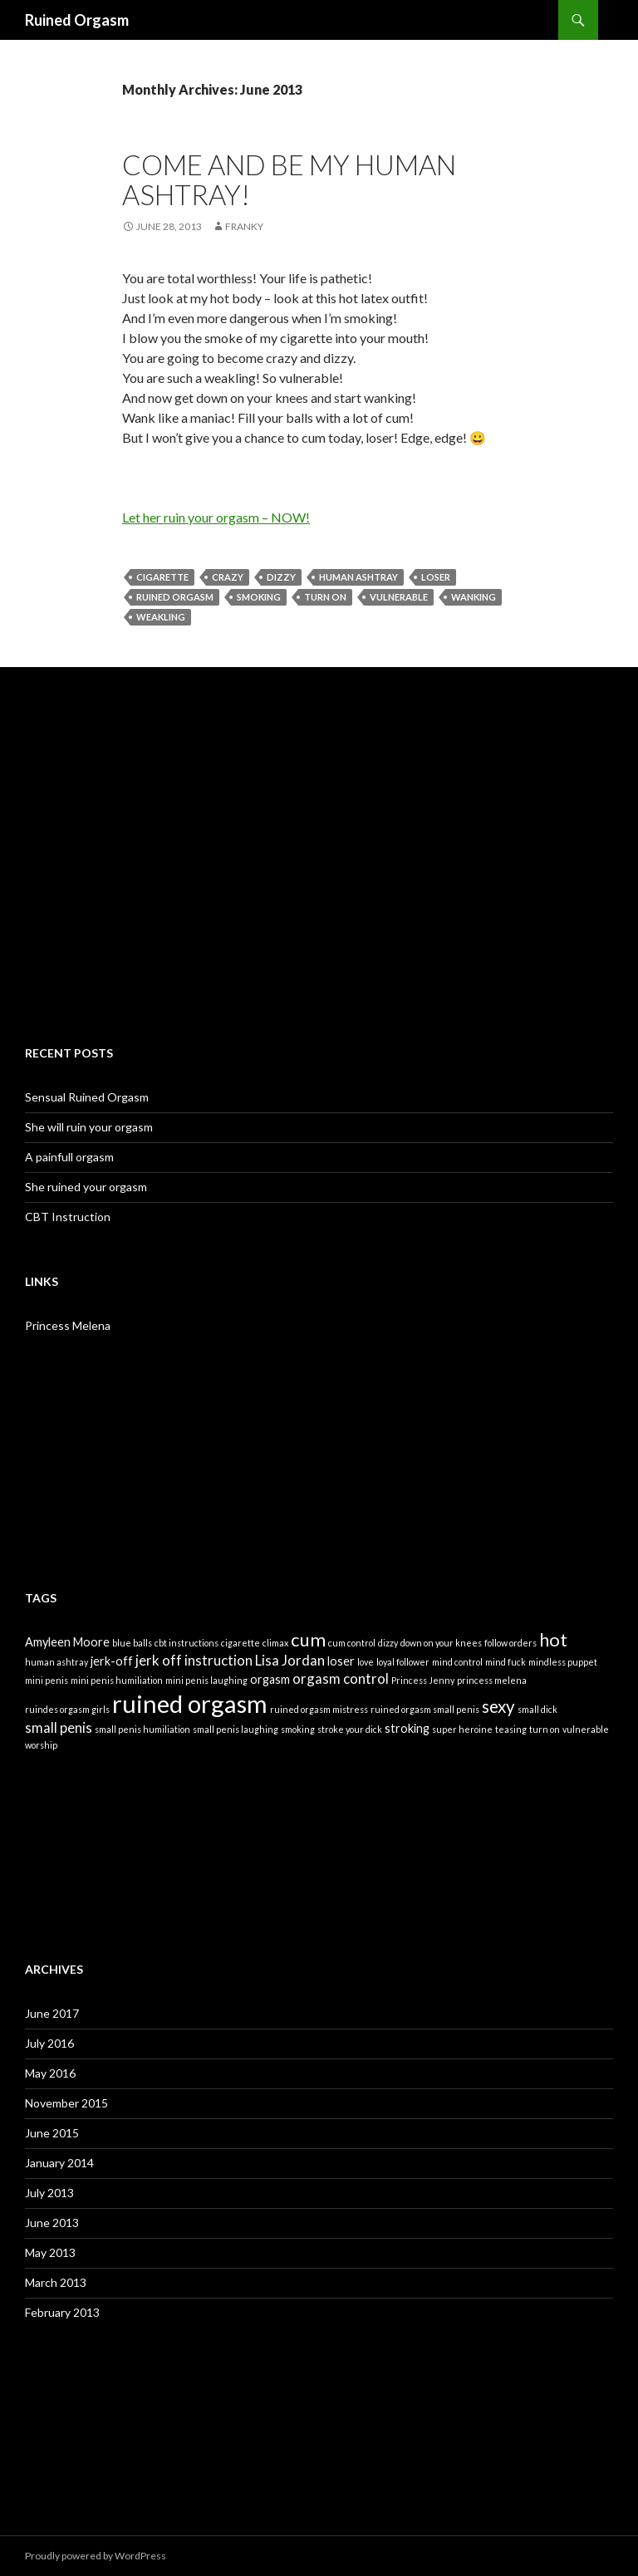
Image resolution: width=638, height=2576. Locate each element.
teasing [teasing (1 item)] (511, 1729)
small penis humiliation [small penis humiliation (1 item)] (142, 1729)
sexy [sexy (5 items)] (498, 1706)
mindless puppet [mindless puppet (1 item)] (562, 1661)
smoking (259, 596)
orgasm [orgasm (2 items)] (270, 1679)
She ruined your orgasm (86, 1187)
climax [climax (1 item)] (275, 1642)
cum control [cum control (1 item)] (351, 1642)
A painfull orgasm (69, 1157)
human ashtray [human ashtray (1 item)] (56, 1661)
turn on (325, 596)
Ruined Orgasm (77, 20)
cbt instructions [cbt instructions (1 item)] (186, 1642)
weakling (160, 616)
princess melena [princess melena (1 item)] (492, 1680)
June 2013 (52, 2222)
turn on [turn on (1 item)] (544, 1729)
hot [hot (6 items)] (553, 1639)
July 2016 (49, 2043)
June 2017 (52, 2013)
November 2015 (66, 2103)
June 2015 (52, 2133)
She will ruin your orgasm (89, 1127)
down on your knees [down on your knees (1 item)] (441, 1642)
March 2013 (55, 2282)
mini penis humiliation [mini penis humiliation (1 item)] (117, 1680)
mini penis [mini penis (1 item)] (46, 1680)
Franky (244, 226)
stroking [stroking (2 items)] (407, 1728)
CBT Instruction (67, 1216)
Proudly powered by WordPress (95, 2555)
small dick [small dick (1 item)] (537, 1709)
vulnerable (399, 596)
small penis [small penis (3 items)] (58, 1727)
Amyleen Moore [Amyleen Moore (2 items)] (67, 1642)
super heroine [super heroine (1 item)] (462, 1729)
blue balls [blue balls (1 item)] (132, 1642)
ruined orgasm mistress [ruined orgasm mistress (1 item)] (319, 1709)
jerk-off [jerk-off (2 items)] (112, 1661)
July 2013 (49, 2193)
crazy (227, 577)
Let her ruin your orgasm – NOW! (216, 517)
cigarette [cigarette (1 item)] (240, 1642)
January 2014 (59, 2163)
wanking (473, 596)
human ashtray (358, 577)
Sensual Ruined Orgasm (87, 1097)
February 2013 (62, 2312)
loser (435, 577)
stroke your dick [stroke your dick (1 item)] (349, 1729)
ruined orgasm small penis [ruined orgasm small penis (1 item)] (425, 1709)
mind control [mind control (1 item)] (457, 1661)
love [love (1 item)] (365, 1661)
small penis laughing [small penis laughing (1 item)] (235, 1729)
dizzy (281, 577)
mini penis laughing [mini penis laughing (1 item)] (206, 1680)
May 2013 (50, 2252)
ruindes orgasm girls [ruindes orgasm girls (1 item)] (67, 1709)
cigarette (162, 577)
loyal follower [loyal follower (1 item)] (402, 1661)
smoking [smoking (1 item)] (298, 1729)
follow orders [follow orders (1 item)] (510, 1642)
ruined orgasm (174, 596)
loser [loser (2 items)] (341, 1661)
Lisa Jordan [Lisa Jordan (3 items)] (290, 1660)
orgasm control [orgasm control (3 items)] (340, 1678)
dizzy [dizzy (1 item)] (388, 1642)
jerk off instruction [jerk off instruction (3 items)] (194, 1660)
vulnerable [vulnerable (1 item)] (585, 1729)
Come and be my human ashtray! (289, 179)
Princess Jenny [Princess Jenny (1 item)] (422, 1680)
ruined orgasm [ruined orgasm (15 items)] (189, 1703)
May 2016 (50, 2073)
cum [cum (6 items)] (308, 1639)
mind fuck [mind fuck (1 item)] (505, 1661)
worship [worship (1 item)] (41, 1744)
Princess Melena (67, 1325)
